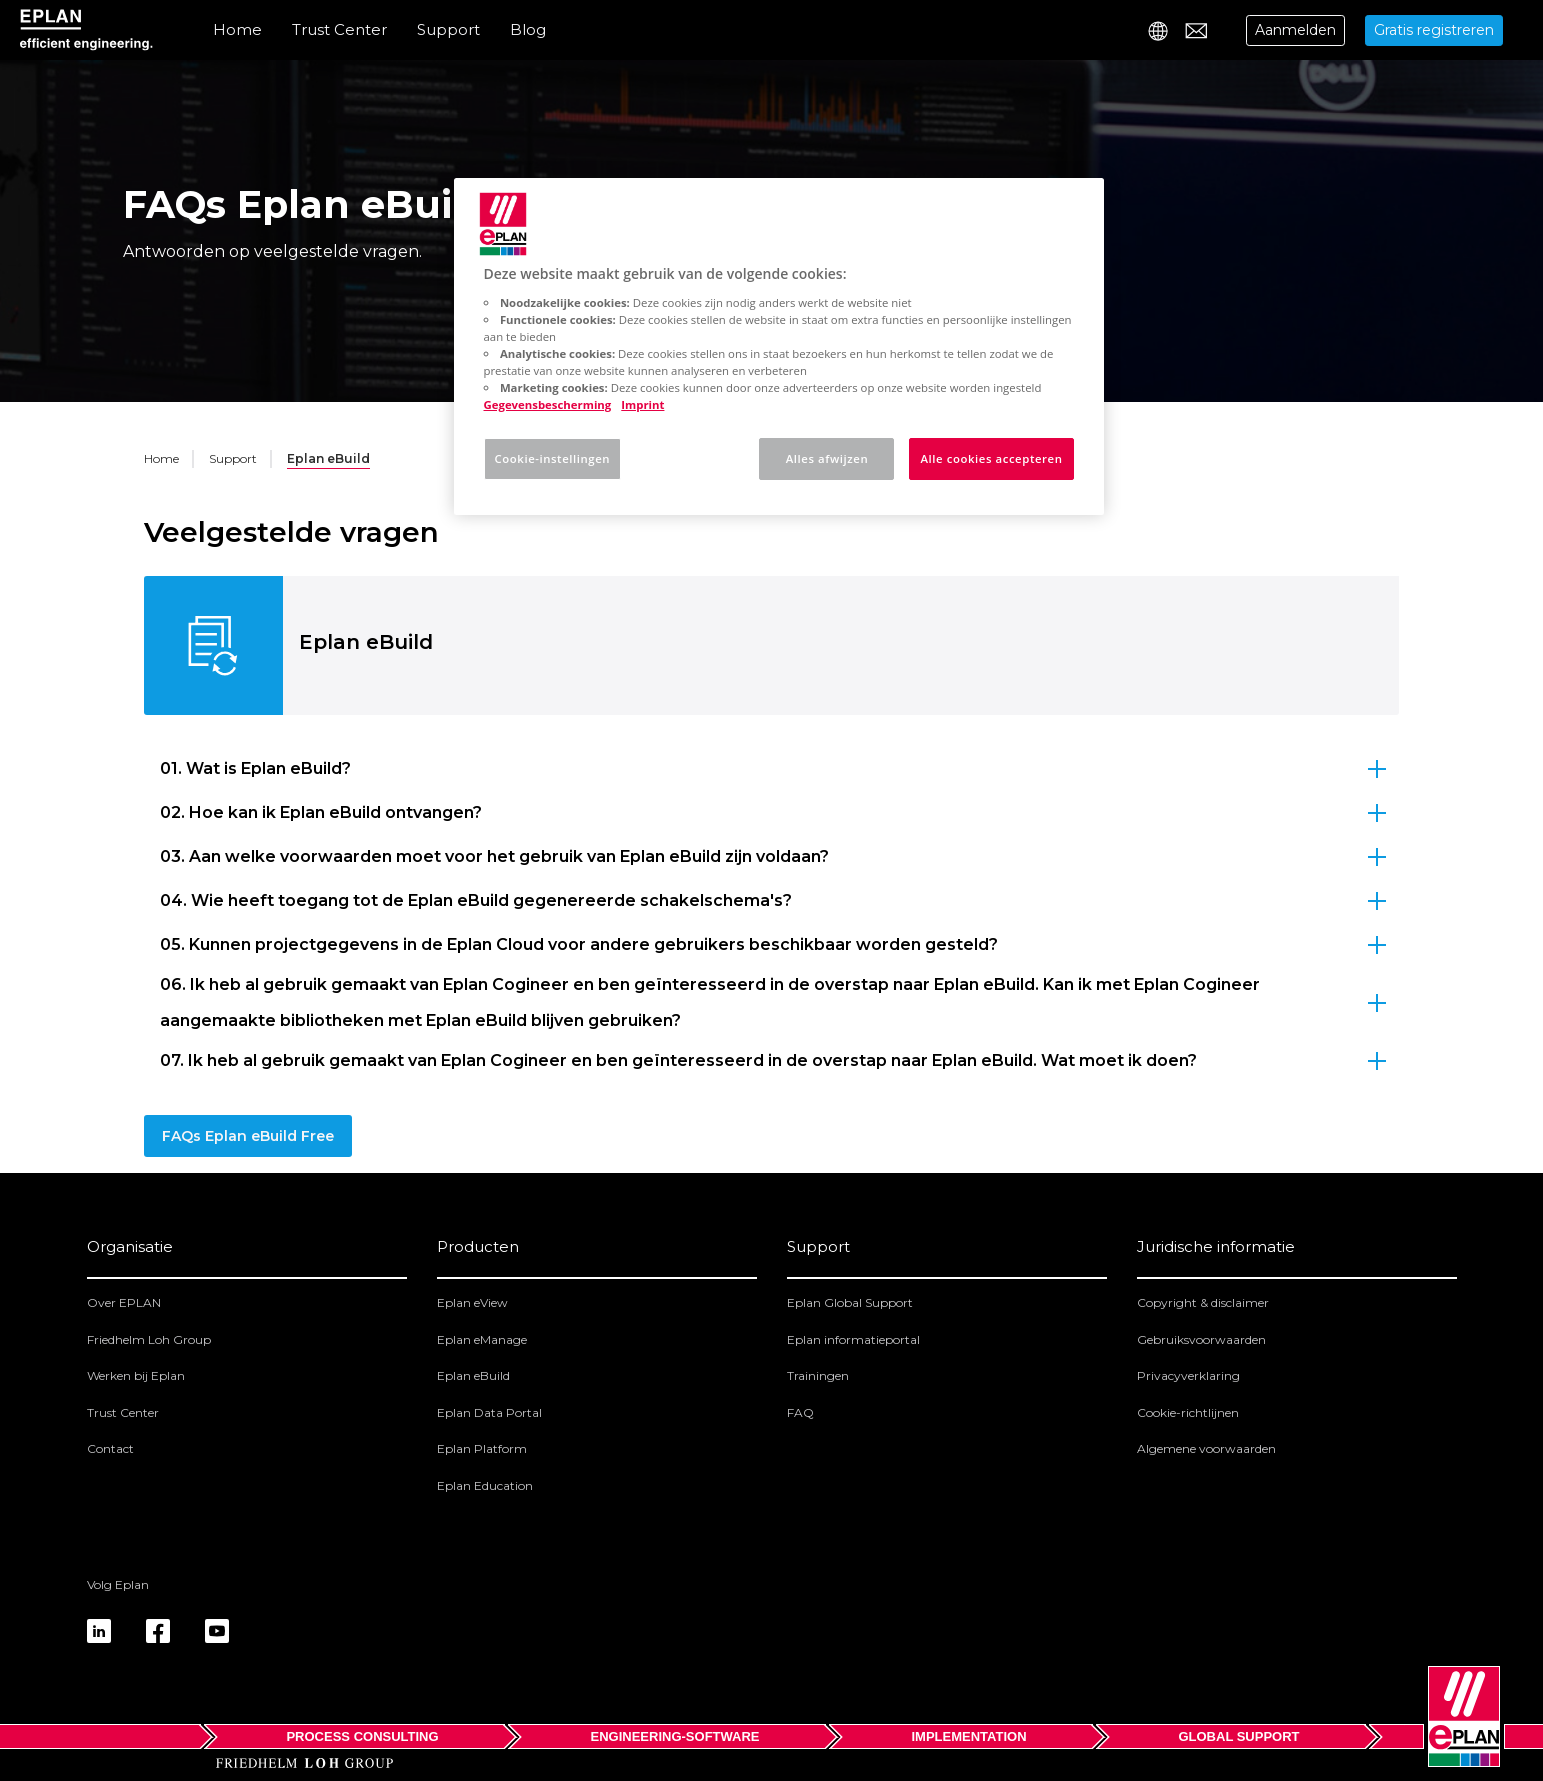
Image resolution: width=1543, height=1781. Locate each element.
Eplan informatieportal (853, 1339)
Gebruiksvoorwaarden (1201, 1339)
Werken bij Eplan (136, 1375)
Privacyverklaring (1188, 1375)
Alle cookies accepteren (991, 458)
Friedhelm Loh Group (149, 1339)
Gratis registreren (1434, 30)
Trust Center (339, 29)
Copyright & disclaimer (1203, 1302)
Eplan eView (472, 1302)
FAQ (800, 1412)
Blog (528, 29)
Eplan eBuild (473, 1375)
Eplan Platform (482, 1448)
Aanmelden (1295, 30)
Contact (110, 1448)
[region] (779, 346)
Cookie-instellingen (553, 458)
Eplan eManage (482, 1339)
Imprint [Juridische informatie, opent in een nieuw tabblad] (642, 404)
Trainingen (818, 1375)
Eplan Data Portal (489, 1412)
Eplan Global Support (850, 1302)
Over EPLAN (124, 1302)
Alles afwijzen (827, 458)
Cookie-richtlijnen (1188, 1412)
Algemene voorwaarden (1206, 1448)
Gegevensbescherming (548, 404)
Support (448, 29)
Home (237, 29)
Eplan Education (485, 1485)
